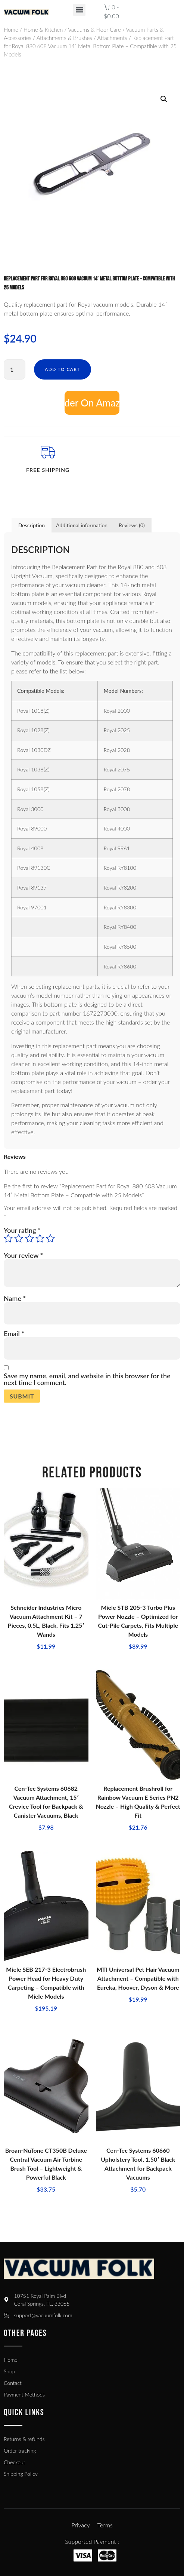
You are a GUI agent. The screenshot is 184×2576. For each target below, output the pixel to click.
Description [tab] (31, 525)
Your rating (22, 1230)
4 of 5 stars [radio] (39, 1238)
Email (14, 1333)
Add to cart (62, 369)
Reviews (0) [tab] (132, 525)
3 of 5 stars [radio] (29, 1238)
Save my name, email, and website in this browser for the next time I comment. (87, 1379)
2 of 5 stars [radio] (18, 1238)
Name (15, 1298)
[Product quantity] (14, 369)
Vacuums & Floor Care (94, 29)
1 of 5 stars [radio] (8, 1238)
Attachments (112, 37)
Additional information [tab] (81, 525)
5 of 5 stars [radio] (50, 1238)
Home (11, 29)
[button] (79, 10)
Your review (23, 1255)
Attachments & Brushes (64, 37)
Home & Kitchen (43, 29)
